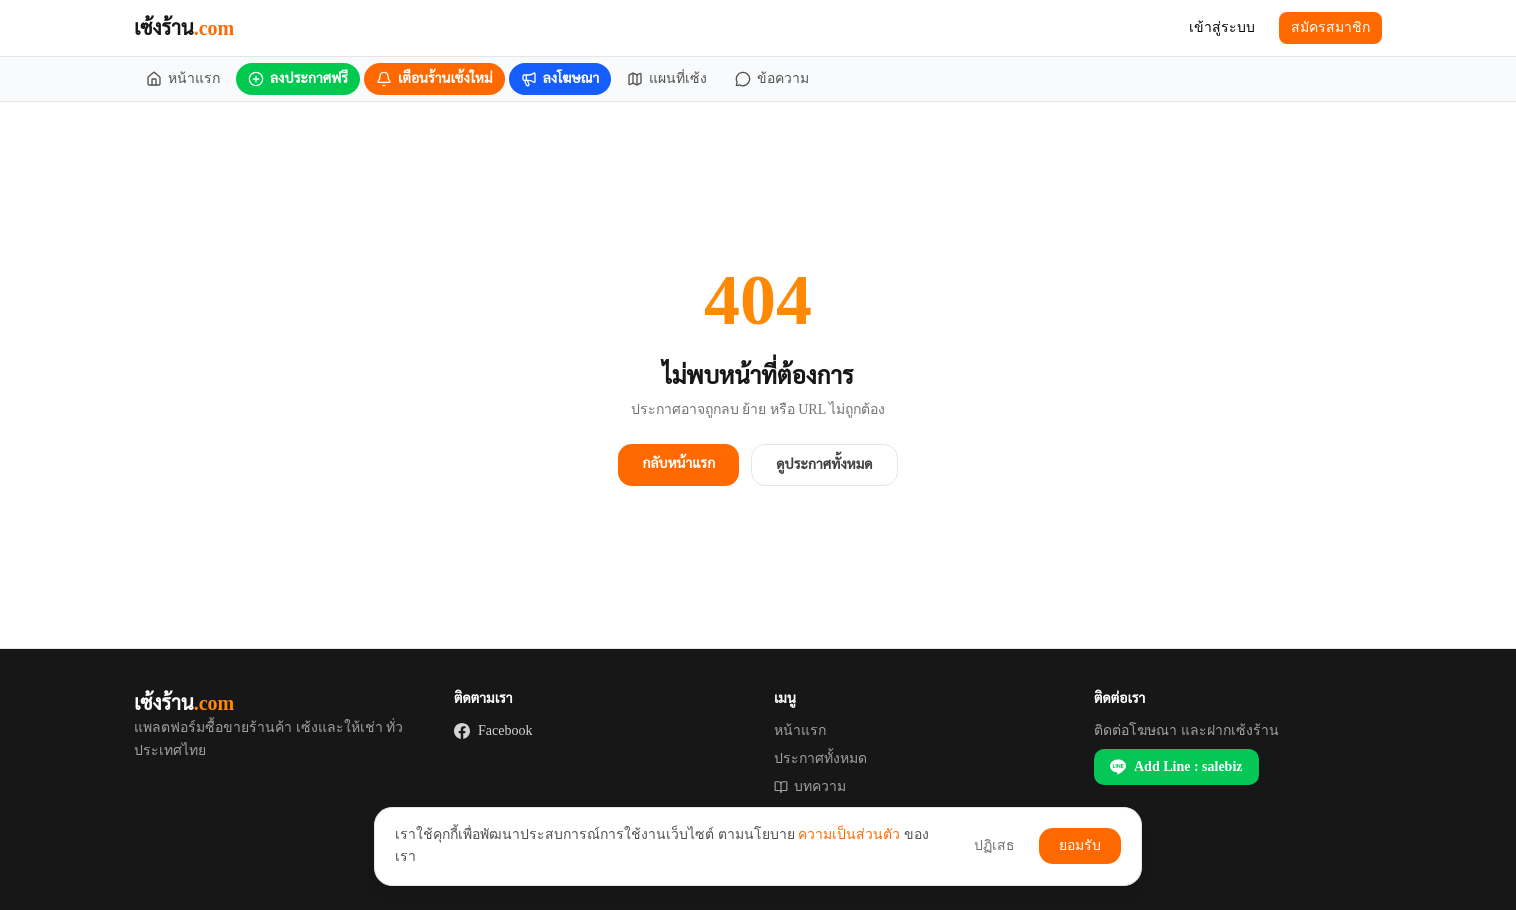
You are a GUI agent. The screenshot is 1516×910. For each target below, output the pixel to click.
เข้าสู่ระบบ (1222, 27)
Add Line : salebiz (1176, 767)
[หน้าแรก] (183, 79)
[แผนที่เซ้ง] (667, 79)
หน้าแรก (800, 730)
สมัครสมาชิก (1330, 27)
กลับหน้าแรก (678, 463)
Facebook (493, 731)
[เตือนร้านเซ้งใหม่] (434, 79)
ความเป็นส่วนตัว (849, 834)
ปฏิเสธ (994, 845)
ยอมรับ (1080, 845)
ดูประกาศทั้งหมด (824, 464)
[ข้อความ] (772, 79)
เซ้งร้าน (184, 28)
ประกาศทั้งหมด (820, 758)
